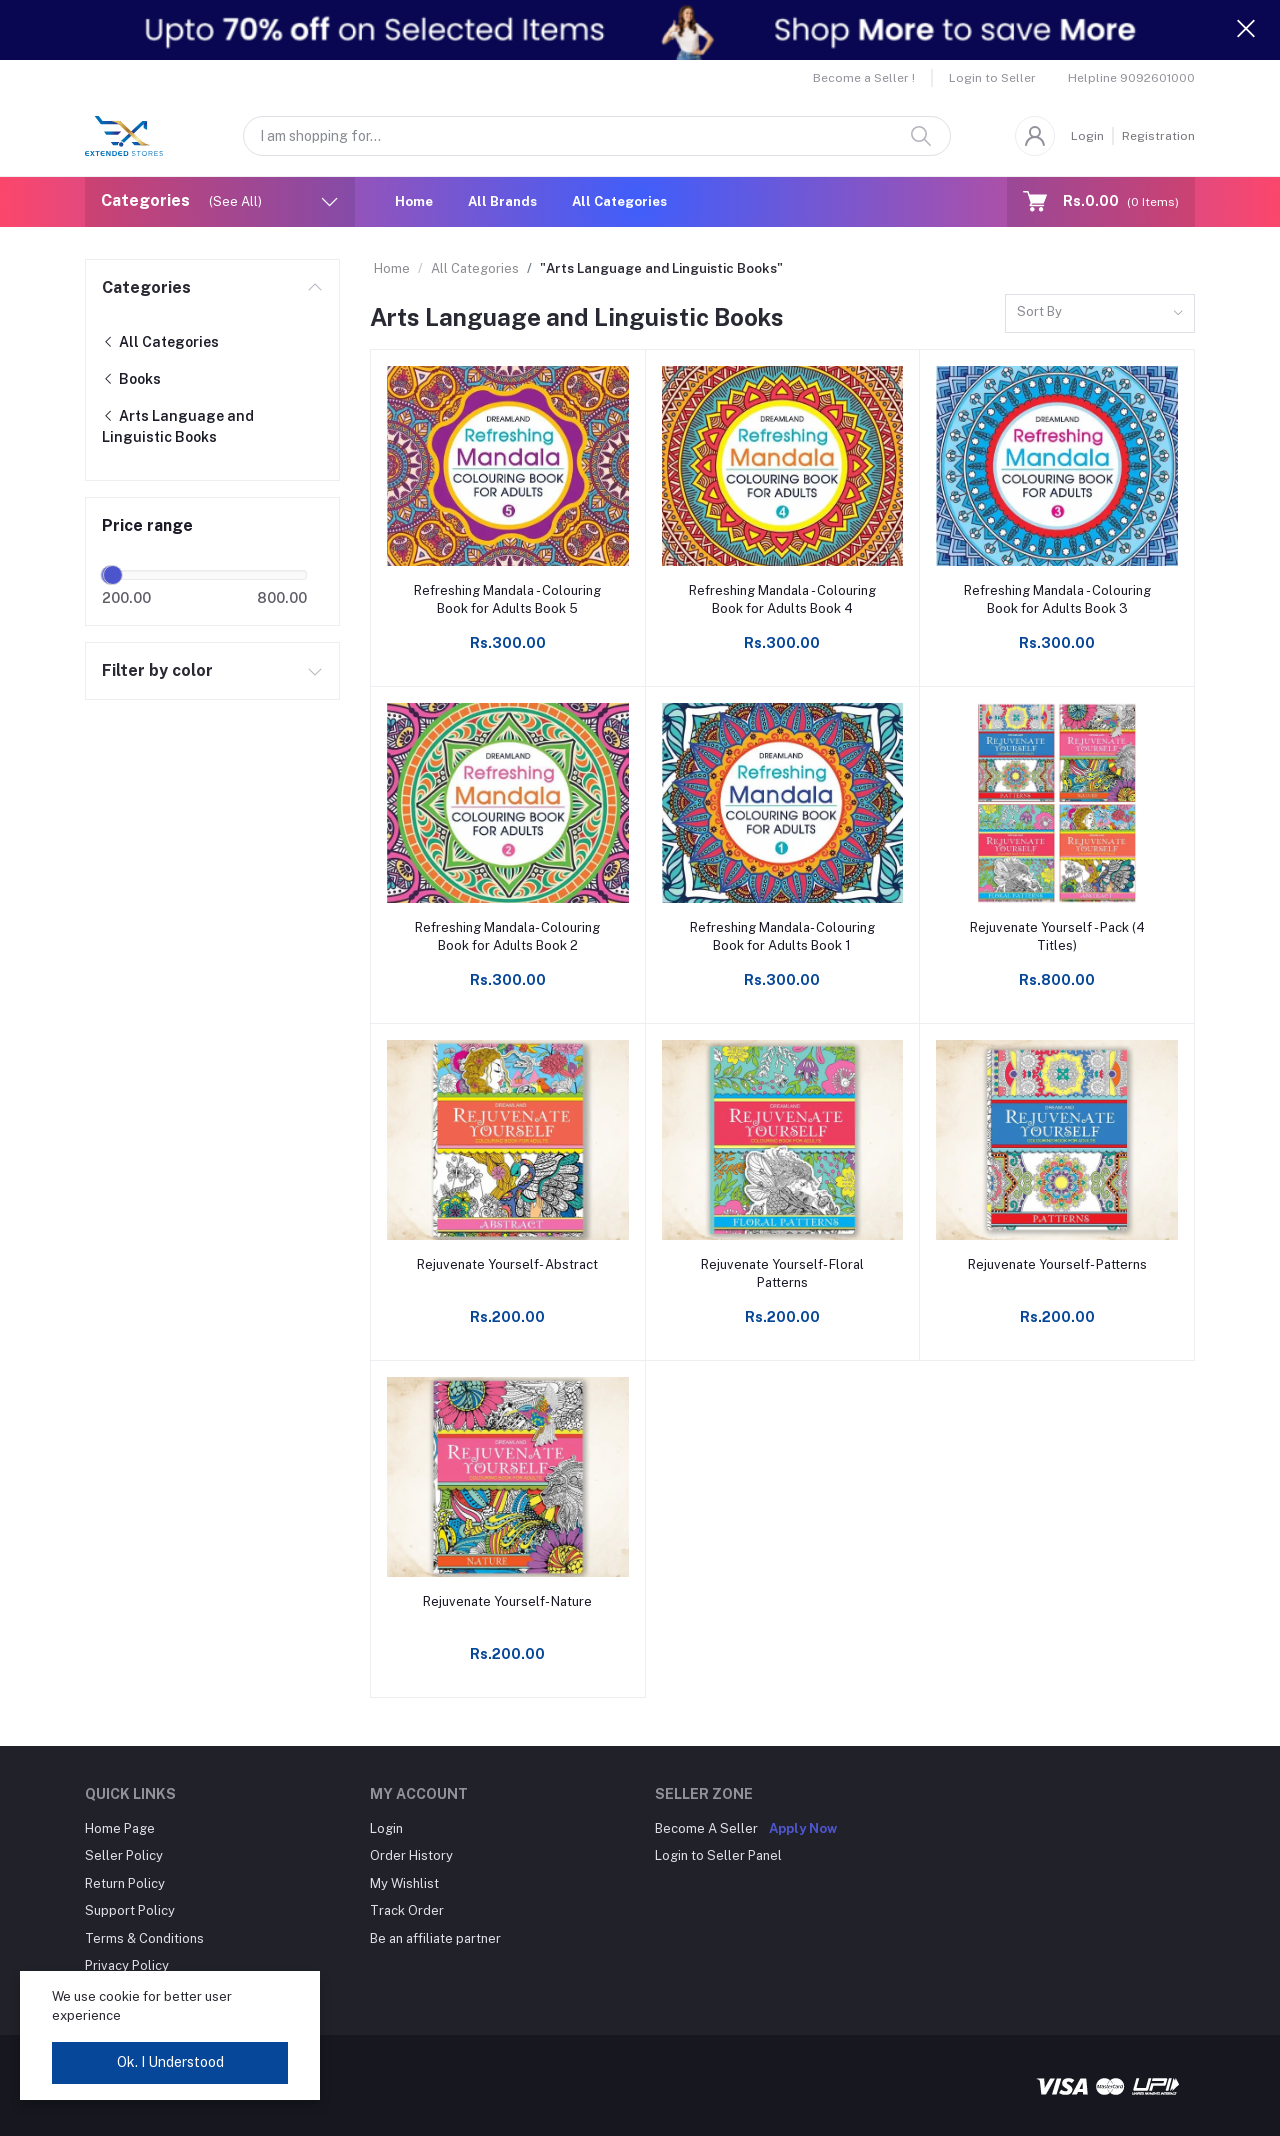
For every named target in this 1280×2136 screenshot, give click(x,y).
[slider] (113, 575)
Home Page (120, 1828)
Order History (411, 1855)
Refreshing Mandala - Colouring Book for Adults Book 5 (507, 599)
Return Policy (125, 1883)
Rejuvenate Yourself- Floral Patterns (782, 1273)
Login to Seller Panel (718, 1855)
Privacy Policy (127, 1965)
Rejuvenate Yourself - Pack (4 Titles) (1057, 936)
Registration (1158, 136)
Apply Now (803, 1828)
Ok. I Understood (170, 2062)
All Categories (619, 201)
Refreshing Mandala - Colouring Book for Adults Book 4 (782, 599)
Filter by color (157, 670)
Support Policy (130, 1910)
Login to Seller (992, 78)
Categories (146, 287)
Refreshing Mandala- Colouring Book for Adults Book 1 (782, 936)
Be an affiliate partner (435, 1938)
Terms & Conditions (144, 1938)
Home (414, 201)
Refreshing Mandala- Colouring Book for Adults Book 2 (507, 936)
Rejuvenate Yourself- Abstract (507, 1264)
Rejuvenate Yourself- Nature (507, 1601)
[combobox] (1100, 313)
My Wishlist (404, 1883)
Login (1087, 136)
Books (131, 379)
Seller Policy (124, 1855)
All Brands (502, 201)
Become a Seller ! (864, 78)
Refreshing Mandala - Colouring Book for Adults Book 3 (1057, 599)
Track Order (407, 1910)
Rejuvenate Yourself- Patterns (1057, 1264)
